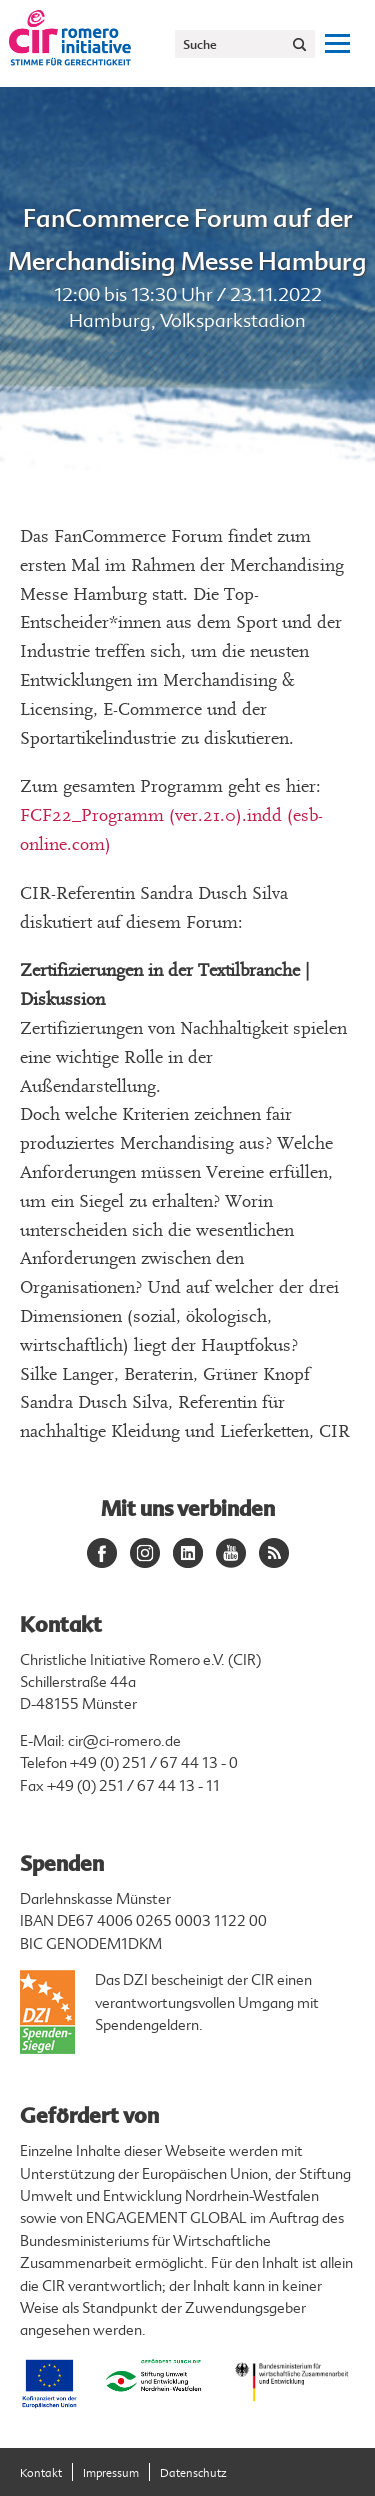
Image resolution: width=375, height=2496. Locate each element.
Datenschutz (193, 2473)
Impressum (111, 2473)
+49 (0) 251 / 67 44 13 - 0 (154, 1763)
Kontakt (41, 2473)
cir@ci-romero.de (124, 1741)
